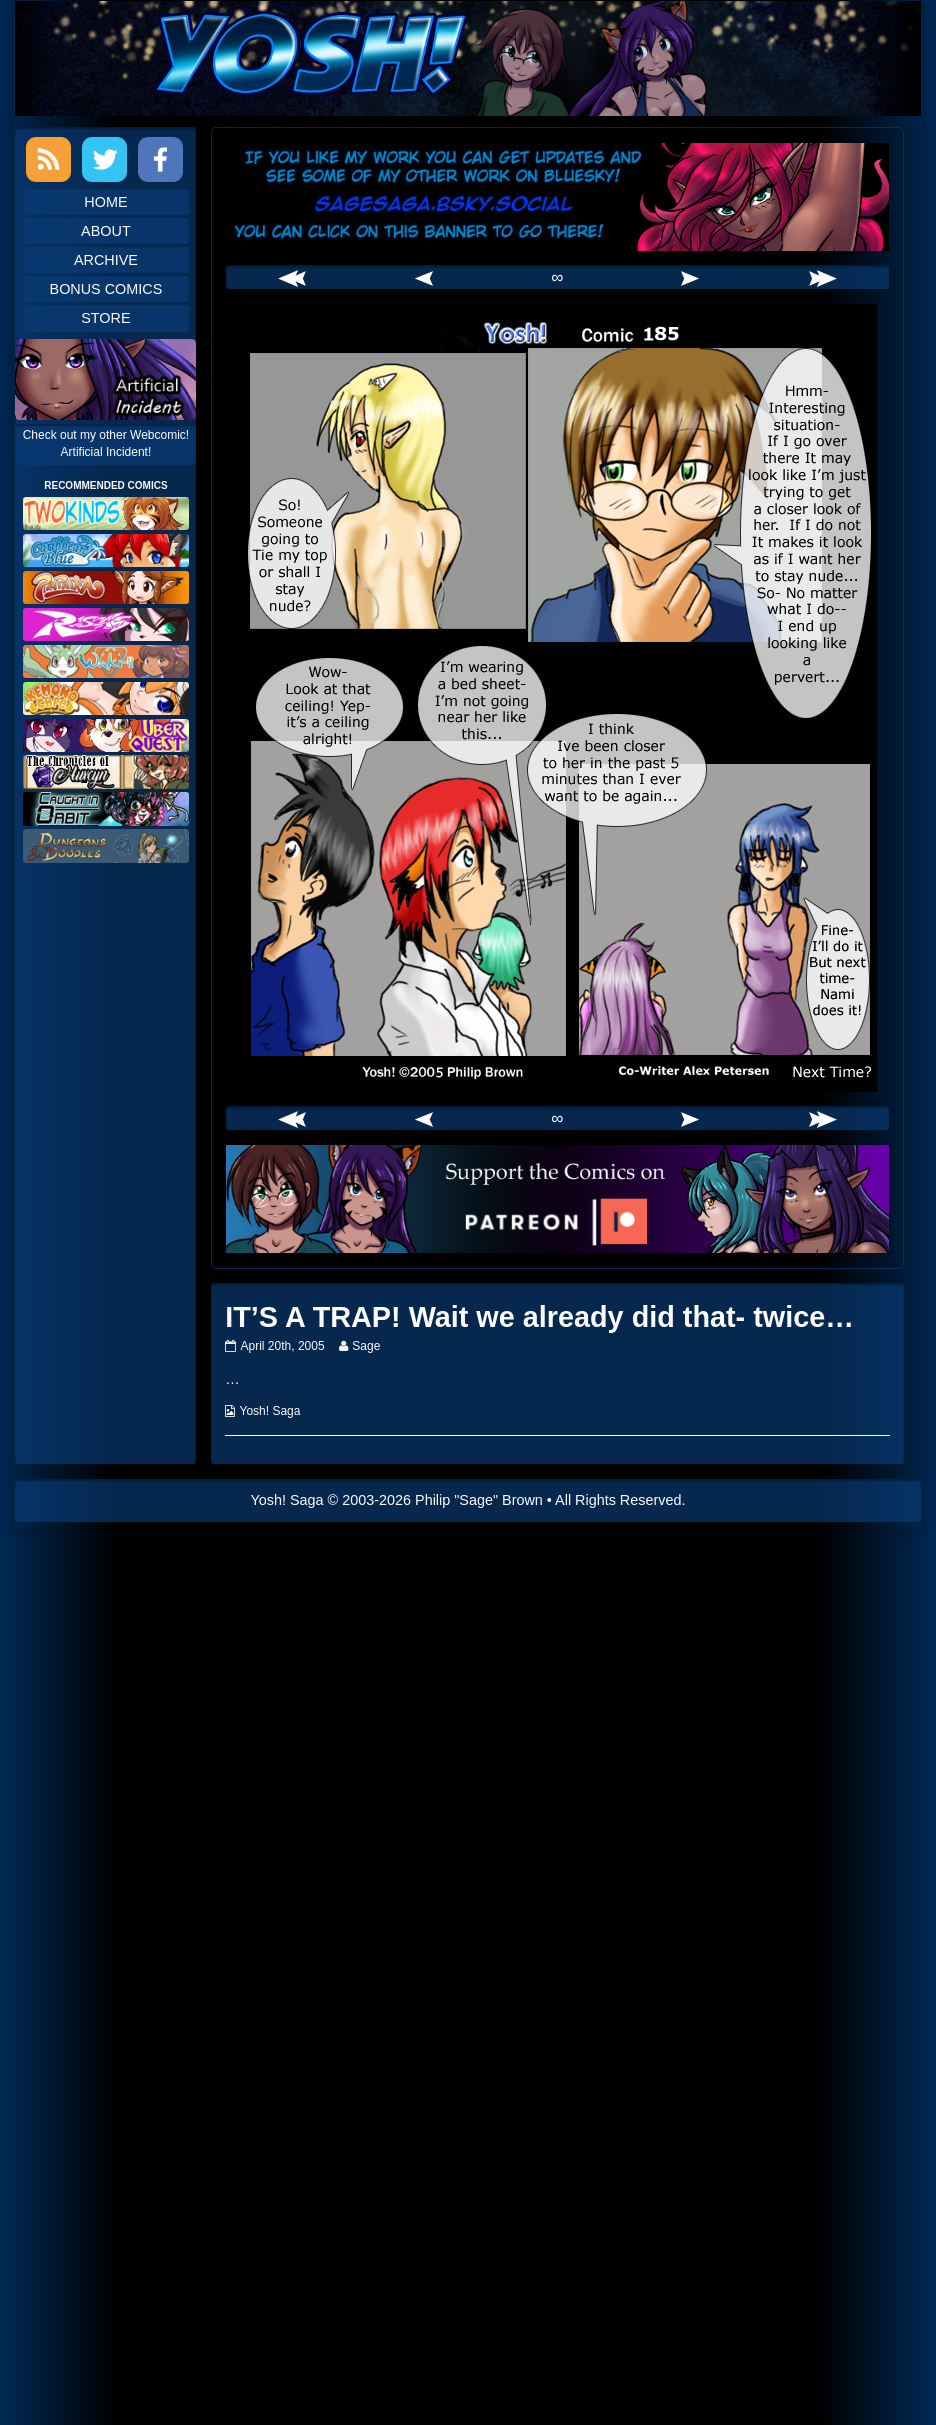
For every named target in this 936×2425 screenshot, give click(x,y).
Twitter (104, 159)
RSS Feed (48, 159)
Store (105, 318)
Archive (106, 260)
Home (105, 202)
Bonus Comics (106, 289)
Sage (365, 1346)
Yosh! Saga (270, 1411)
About (106, 231)
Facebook (160, 159)
